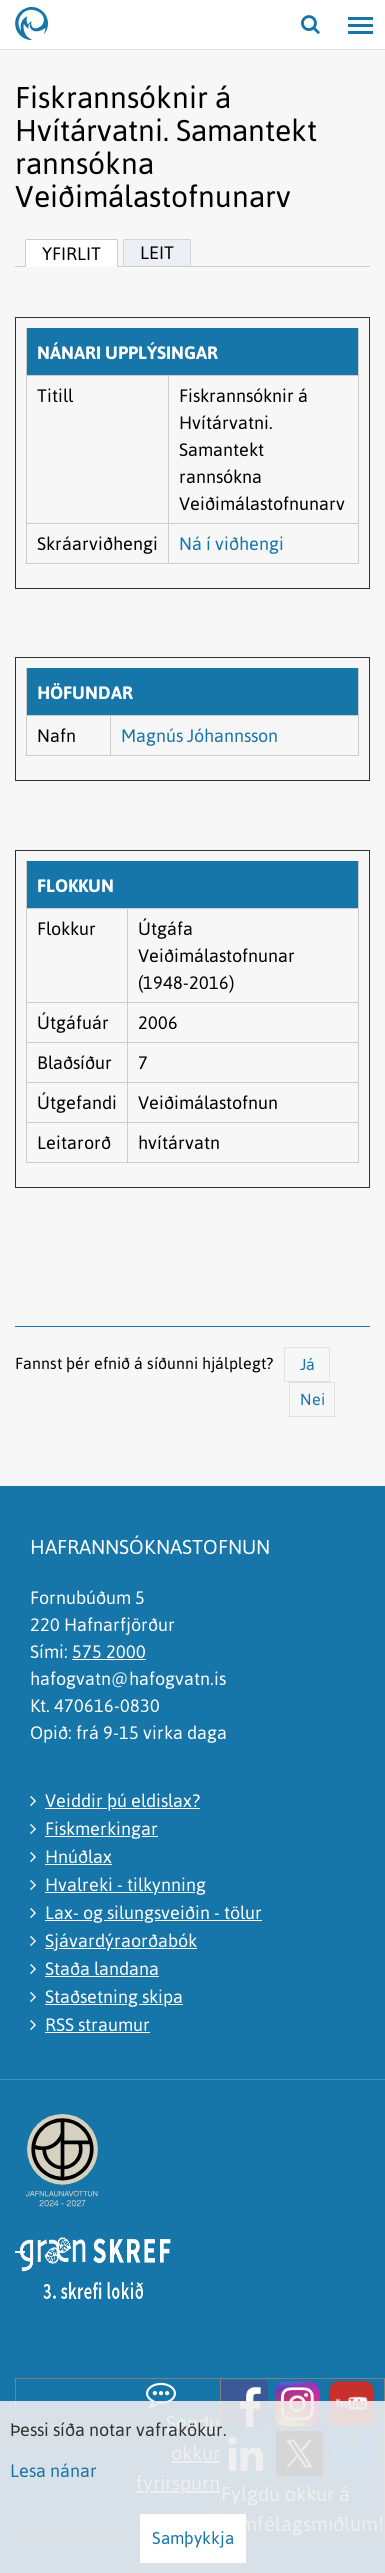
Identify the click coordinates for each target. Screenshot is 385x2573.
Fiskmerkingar (101, 1828)
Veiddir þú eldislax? (122, 1800)
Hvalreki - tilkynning (125, 1884)
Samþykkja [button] (193, 2538)
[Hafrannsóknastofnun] (40, 25)
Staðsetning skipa (114, 1996)
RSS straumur (97, 2024)
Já (307, 1364)
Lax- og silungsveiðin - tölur (153, 1912)
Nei (312, 1399)
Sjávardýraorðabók (121, 1940)
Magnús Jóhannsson (199, 735)
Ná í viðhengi (231, 543)
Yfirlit (71, 253)
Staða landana (102, 1968)
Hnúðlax (78, 1856)
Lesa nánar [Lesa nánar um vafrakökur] (53, 2470)
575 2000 (109, 1651)
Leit (157, 252)
